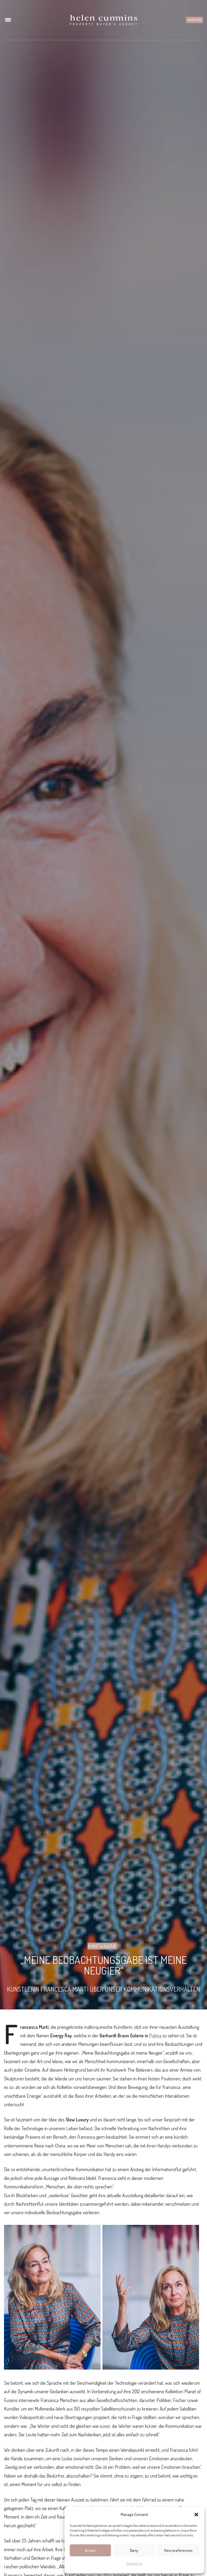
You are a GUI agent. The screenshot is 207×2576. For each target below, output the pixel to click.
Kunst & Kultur (102, 1946)
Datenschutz (134, 2563)
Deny (134, 2550)
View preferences (178, 2550)
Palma (155, 2035)
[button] (196, 2514)
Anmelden (194, 20)
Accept (90, 2550)
